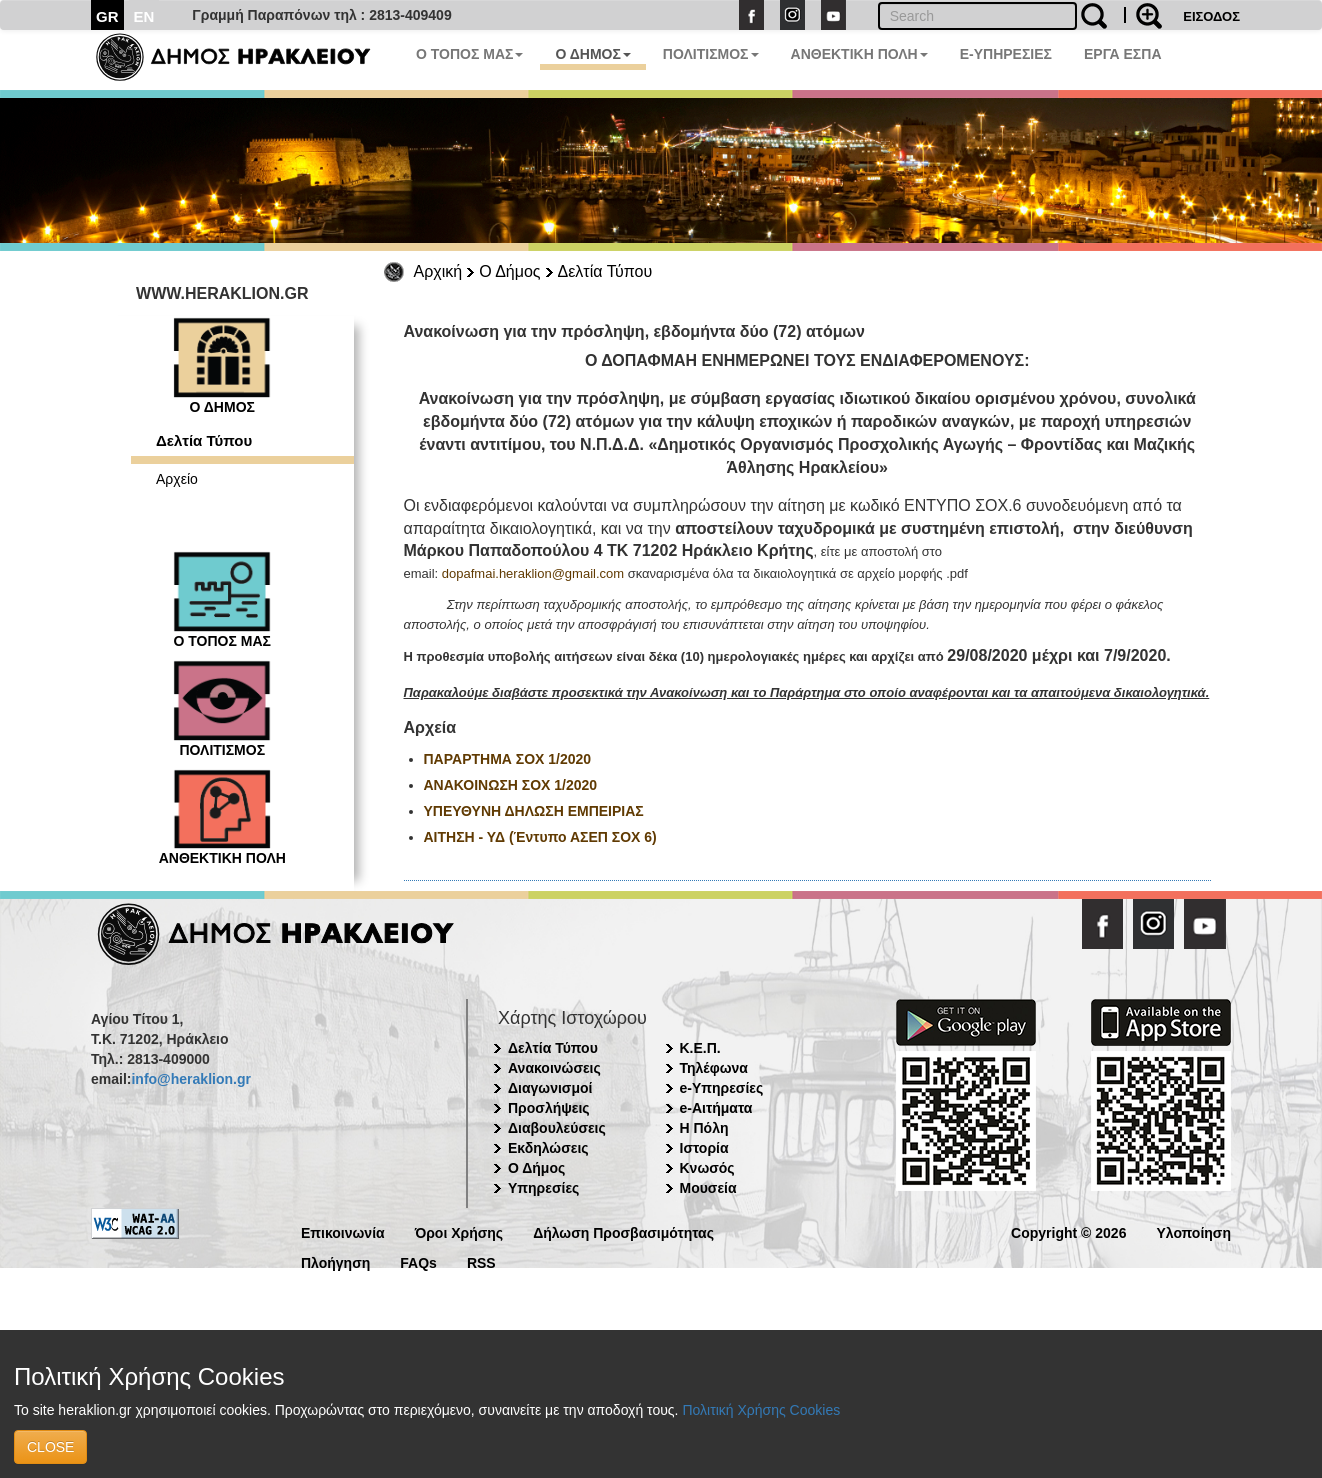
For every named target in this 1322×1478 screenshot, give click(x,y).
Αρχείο (177, 479)
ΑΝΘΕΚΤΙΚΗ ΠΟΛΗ (859, 54)
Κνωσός (707, 1168)
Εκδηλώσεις (548, 1148)
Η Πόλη (704, 1128)
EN (144, 16)
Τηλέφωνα (714, 1068)
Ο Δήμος (509, 271)
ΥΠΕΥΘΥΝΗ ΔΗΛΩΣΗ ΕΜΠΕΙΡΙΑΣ (536, 811)
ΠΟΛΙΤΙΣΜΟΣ (711, 54)
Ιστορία (704, 1148)
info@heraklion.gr (190, 1079)
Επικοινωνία (343, 1231)
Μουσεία (708, 1188)
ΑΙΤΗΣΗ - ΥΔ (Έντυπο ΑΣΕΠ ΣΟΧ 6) (540, 837)
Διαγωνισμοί (550, 1088)
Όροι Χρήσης (459, 1231)
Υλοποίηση (1193, 1231)
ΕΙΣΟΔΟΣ (1211, 16)
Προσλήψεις (549, 1108)
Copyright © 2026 (1068, 1231)
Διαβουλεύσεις (557, 1128)
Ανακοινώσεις (554, 1068)
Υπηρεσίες (543, 1188)
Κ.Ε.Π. (700, 1048)
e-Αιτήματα (716, 1108)
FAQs (418, 1261)
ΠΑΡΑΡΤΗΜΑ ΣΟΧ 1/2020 (510, 759)
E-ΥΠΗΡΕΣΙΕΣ (1006, 54)
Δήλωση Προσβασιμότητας (623, 1231)
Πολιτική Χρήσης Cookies (761, 1410)
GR (107, 16)
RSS (481, 1261)
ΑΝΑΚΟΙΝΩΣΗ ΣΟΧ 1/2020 (511, 785)
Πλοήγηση (335, 1261)
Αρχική (438, 271)
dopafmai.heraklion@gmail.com (533, 573)
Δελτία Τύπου (605, 271)
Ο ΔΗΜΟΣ (592, 54)
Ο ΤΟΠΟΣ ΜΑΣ (469, 54)
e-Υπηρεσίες (722, 1088)
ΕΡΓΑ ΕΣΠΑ (1123, 54)
